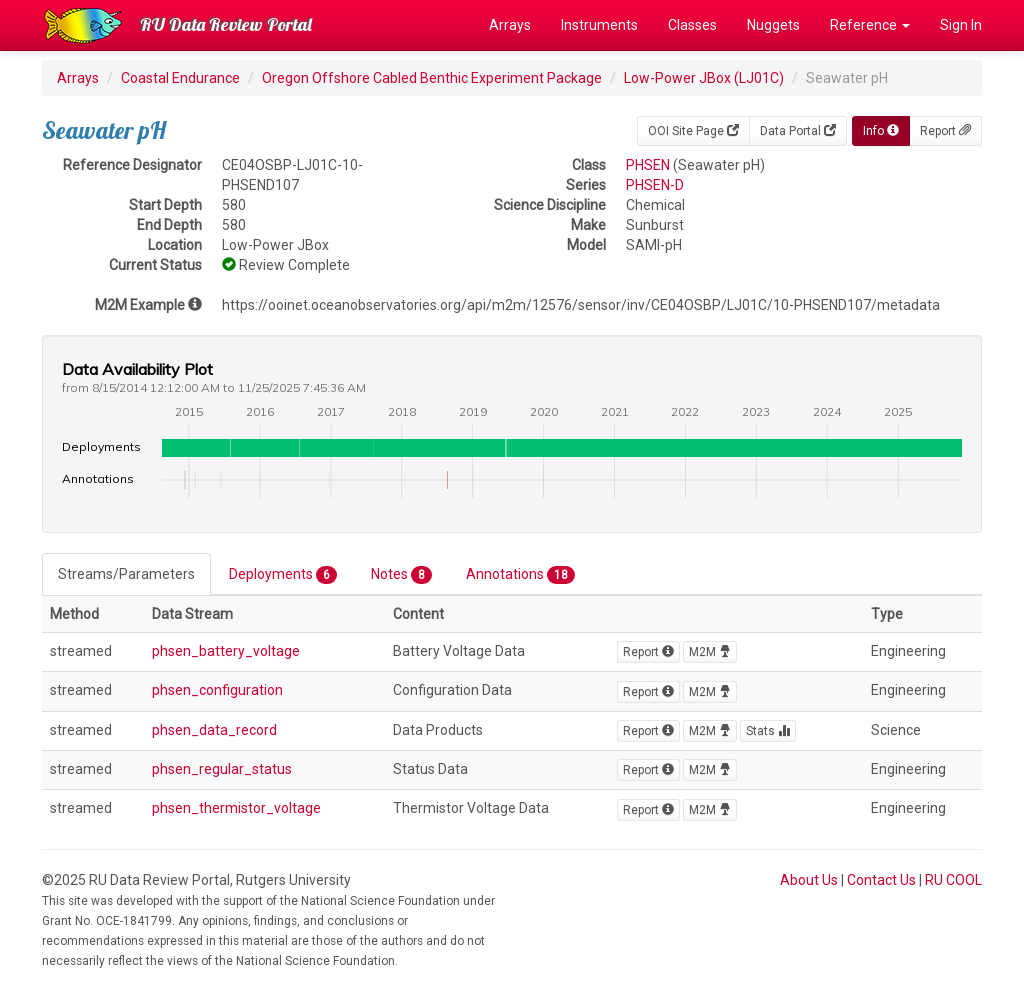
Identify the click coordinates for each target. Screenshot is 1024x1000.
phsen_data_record (214, 730)
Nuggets (773, 25)
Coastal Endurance (180, 78)
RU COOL (953, 880)
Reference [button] (870, 25)
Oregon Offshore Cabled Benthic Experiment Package (432, 78)
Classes (692, 25)
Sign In (961, 25)
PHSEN (648, 165)
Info (881, 131)
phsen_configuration (217, 690)
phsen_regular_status (222, 769)
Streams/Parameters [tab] (126, 574)
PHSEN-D (655, 185)
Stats (768, 731)
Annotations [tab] (520, 575)
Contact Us (881, 880)
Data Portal (798, 131)
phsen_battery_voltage (226, 651)
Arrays (510, 25)
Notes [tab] (401, 575)
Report (945, 131)
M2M (710, 652)
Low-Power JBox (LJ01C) (704, 78)
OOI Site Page (693, 131)
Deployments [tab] (283, 575)
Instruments (599, 25)
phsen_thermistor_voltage (236, 808)
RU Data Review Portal (226, 24)
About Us (809, 880)
